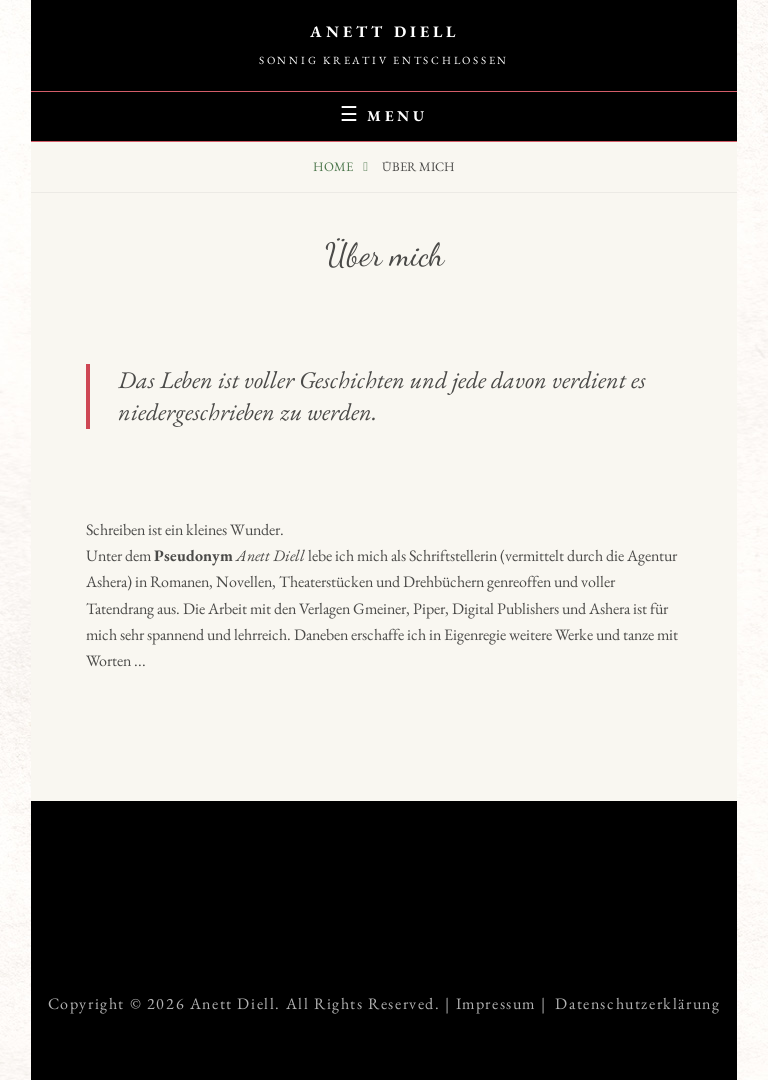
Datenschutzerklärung (637, 1003)
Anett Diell (384, 31)
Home (334, 166)
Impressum (496, 1003)
